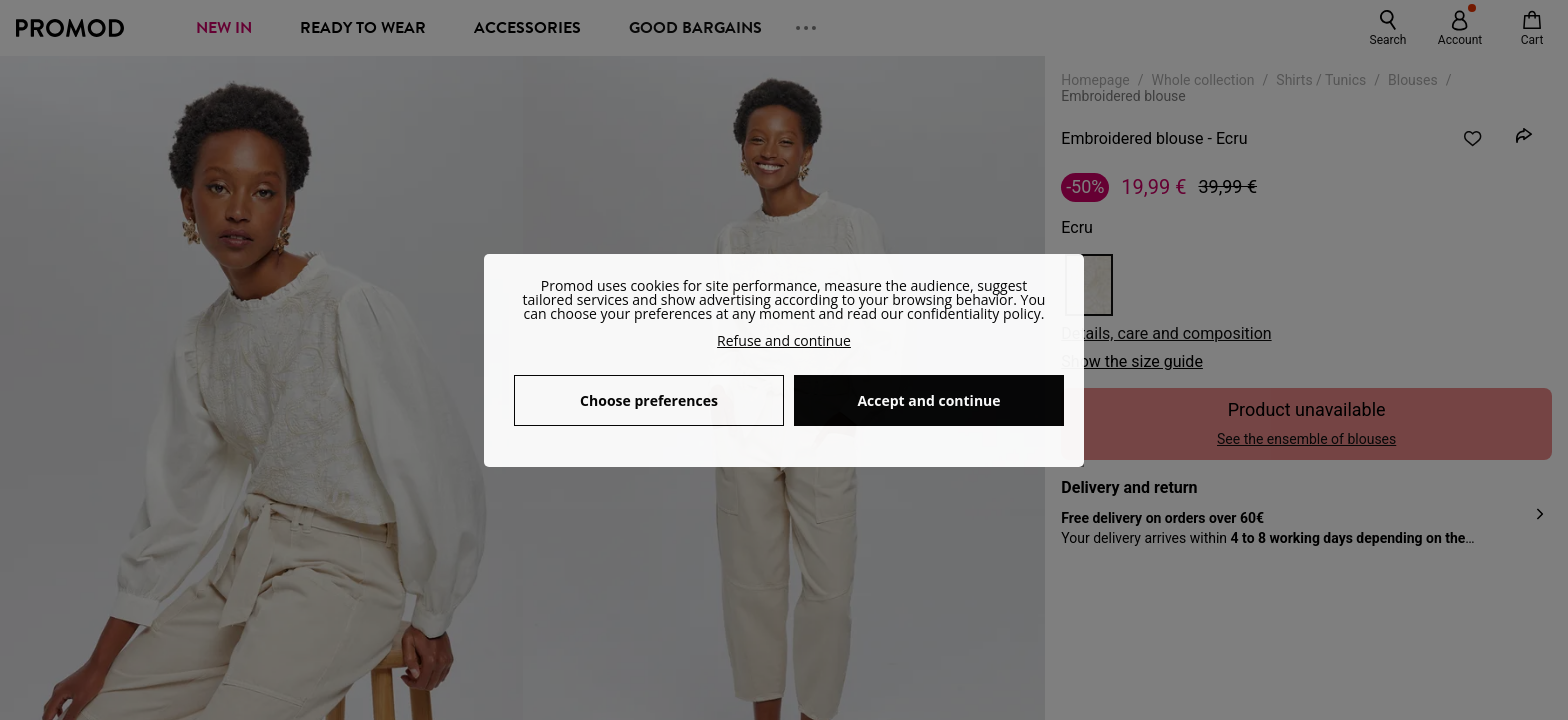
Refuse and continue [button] (784, 340)
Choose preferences (649, 400)
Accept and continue (928, 400)
